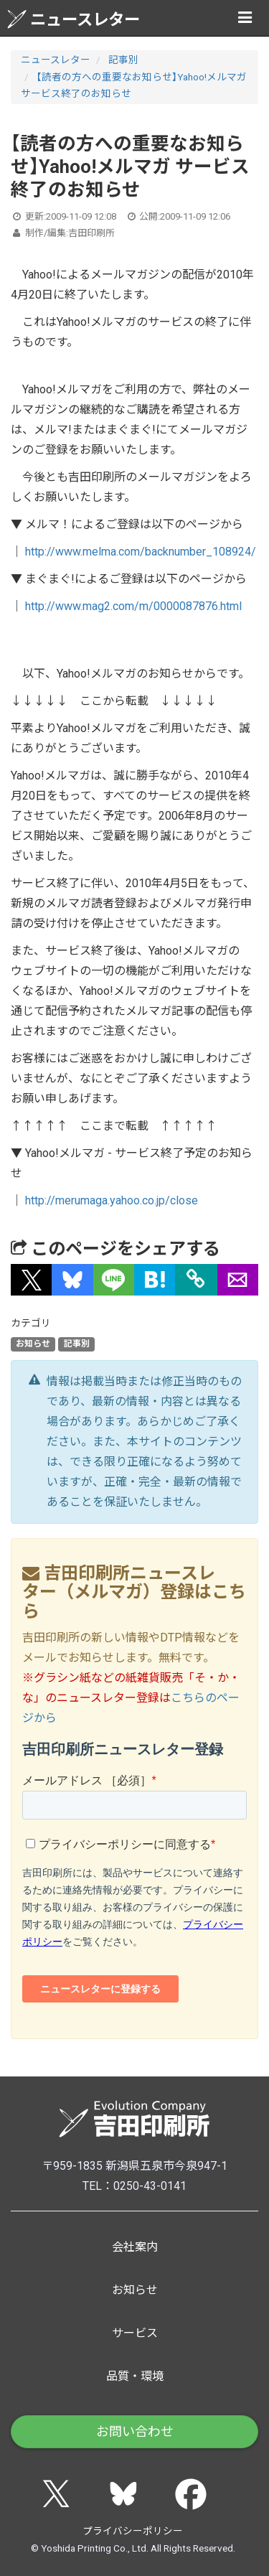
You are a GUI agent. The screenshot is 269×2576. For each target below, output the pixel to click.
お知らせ (33, 1344)
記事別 (123, 59)
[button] (31, 1280)
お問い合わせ (135, 2431)
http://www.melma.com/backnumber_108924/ (140, 551)
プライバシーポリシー (132, 2531)
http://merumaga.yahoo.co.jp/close (111, 1200)
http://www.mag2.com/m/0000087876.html (133, 606)
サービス (135, 2333)
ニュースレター (73, 19)
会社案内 (135, 2247)
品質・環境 (135, 2376)
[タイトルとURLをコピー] (196, 1280)
